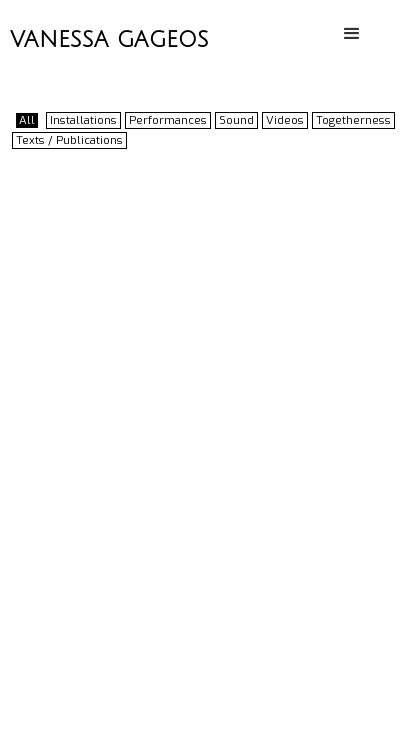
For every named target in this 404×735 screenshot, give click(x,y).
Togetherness (353, 120)
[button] (353, 34)
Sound (236, 120)
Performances (168, 120)
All (27, 120)
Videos (285, 120)
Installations (83, 120)
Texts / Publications (69, 140)
